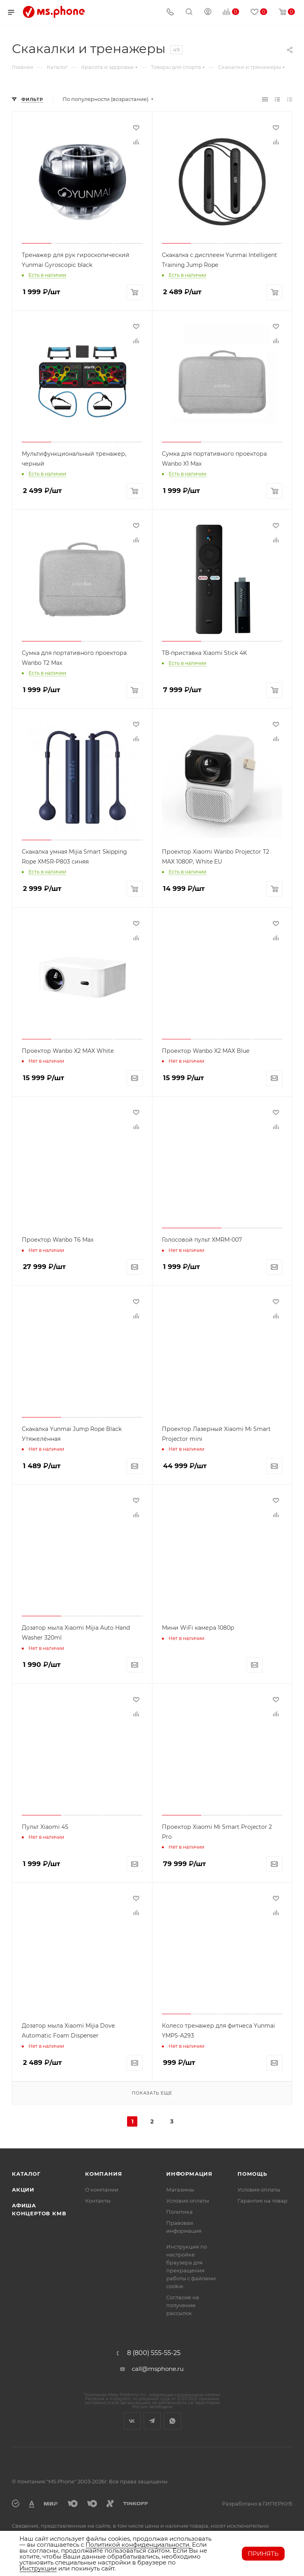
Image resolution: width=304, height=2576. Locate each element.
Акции (23, 2189)
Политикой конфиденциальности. (138, 2544)
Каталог (26, 2174)
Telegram (152, 2421)
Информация (189, 2174)
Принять (263, 2553)
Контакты (97, 2200)
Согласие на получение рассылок (182, 2305)
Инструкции (38, 2568)
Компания (103, 2174)
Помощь (252, 2174)
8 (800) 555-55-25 (153, 2353)
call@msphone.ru (158, 2368)
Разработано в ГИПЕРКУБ (257, 2503)
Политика (179, 2212)
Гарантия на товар (262, 2200)
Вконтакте (132, 2421)
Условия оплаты (187, 2200)
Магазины (180, 2189)
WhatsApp (172, 2421)
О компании (101, 2189)
